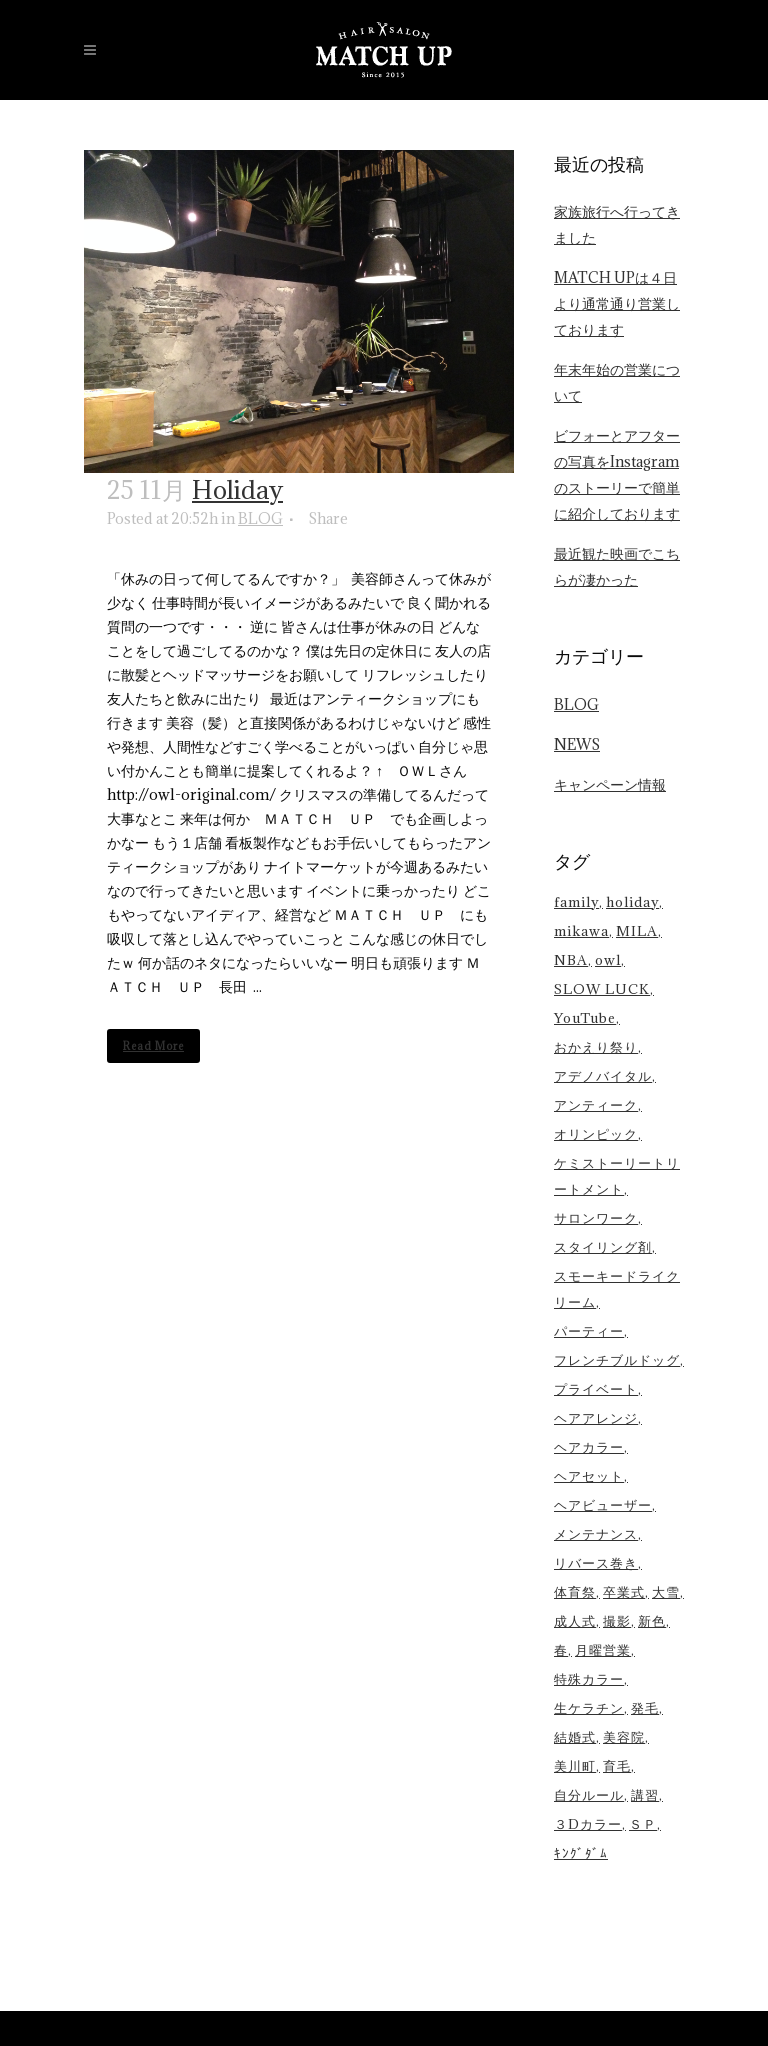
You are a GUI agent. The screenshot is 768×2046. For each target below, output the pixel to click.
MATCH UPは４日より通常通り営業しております (617, 303)
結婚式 (575, 1737)
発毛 (645, 1708)
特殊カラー (589, 1679)
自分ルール (589, 1795)
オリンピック (596, 1134)
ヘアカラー (589, 1447)
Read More (153, 1046)
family (576, 902)
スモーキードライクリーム (617, 1289)
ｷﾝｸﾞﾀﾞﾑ (581, 1853)
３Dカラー (588, 1824)
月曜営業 (603, 1650)
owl (608, 960)
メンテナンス (596, 1534)
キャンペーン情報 (610, 784)
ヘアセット (589, 1476)
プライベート (596, 1389)
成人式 (575, 1621)
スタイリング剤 (603, 1247)
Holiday (237, 489)
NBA (571, 960)
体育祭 (575, 1592)
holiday (632, 902)
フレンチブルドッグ (617, 1360)
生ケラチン (589, 1708)
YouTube (585, 1018)
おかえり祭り (596, 1047)
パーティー (589, 1331)
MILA (637, 931)
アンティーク (596, 1105)
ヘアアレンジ (596, 1418)
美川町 (575, 1766)
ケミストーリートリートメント (617, 1176)
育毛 (617, 1766)
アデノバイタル (603, 1076)
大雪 (666, 1592)
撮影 (617, 1621)
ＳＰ (643, 1824)
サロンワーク (596, 1218)
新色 (652, 1621)
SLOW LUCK (602, 989)
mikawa (581, 931)
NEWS (577, 744)
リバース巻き (596, 1563)
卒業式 (624, 1592)
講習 (645, 1795)
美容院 (624, 1737)
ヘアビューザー (603, 1505)
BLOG (260, 518)
